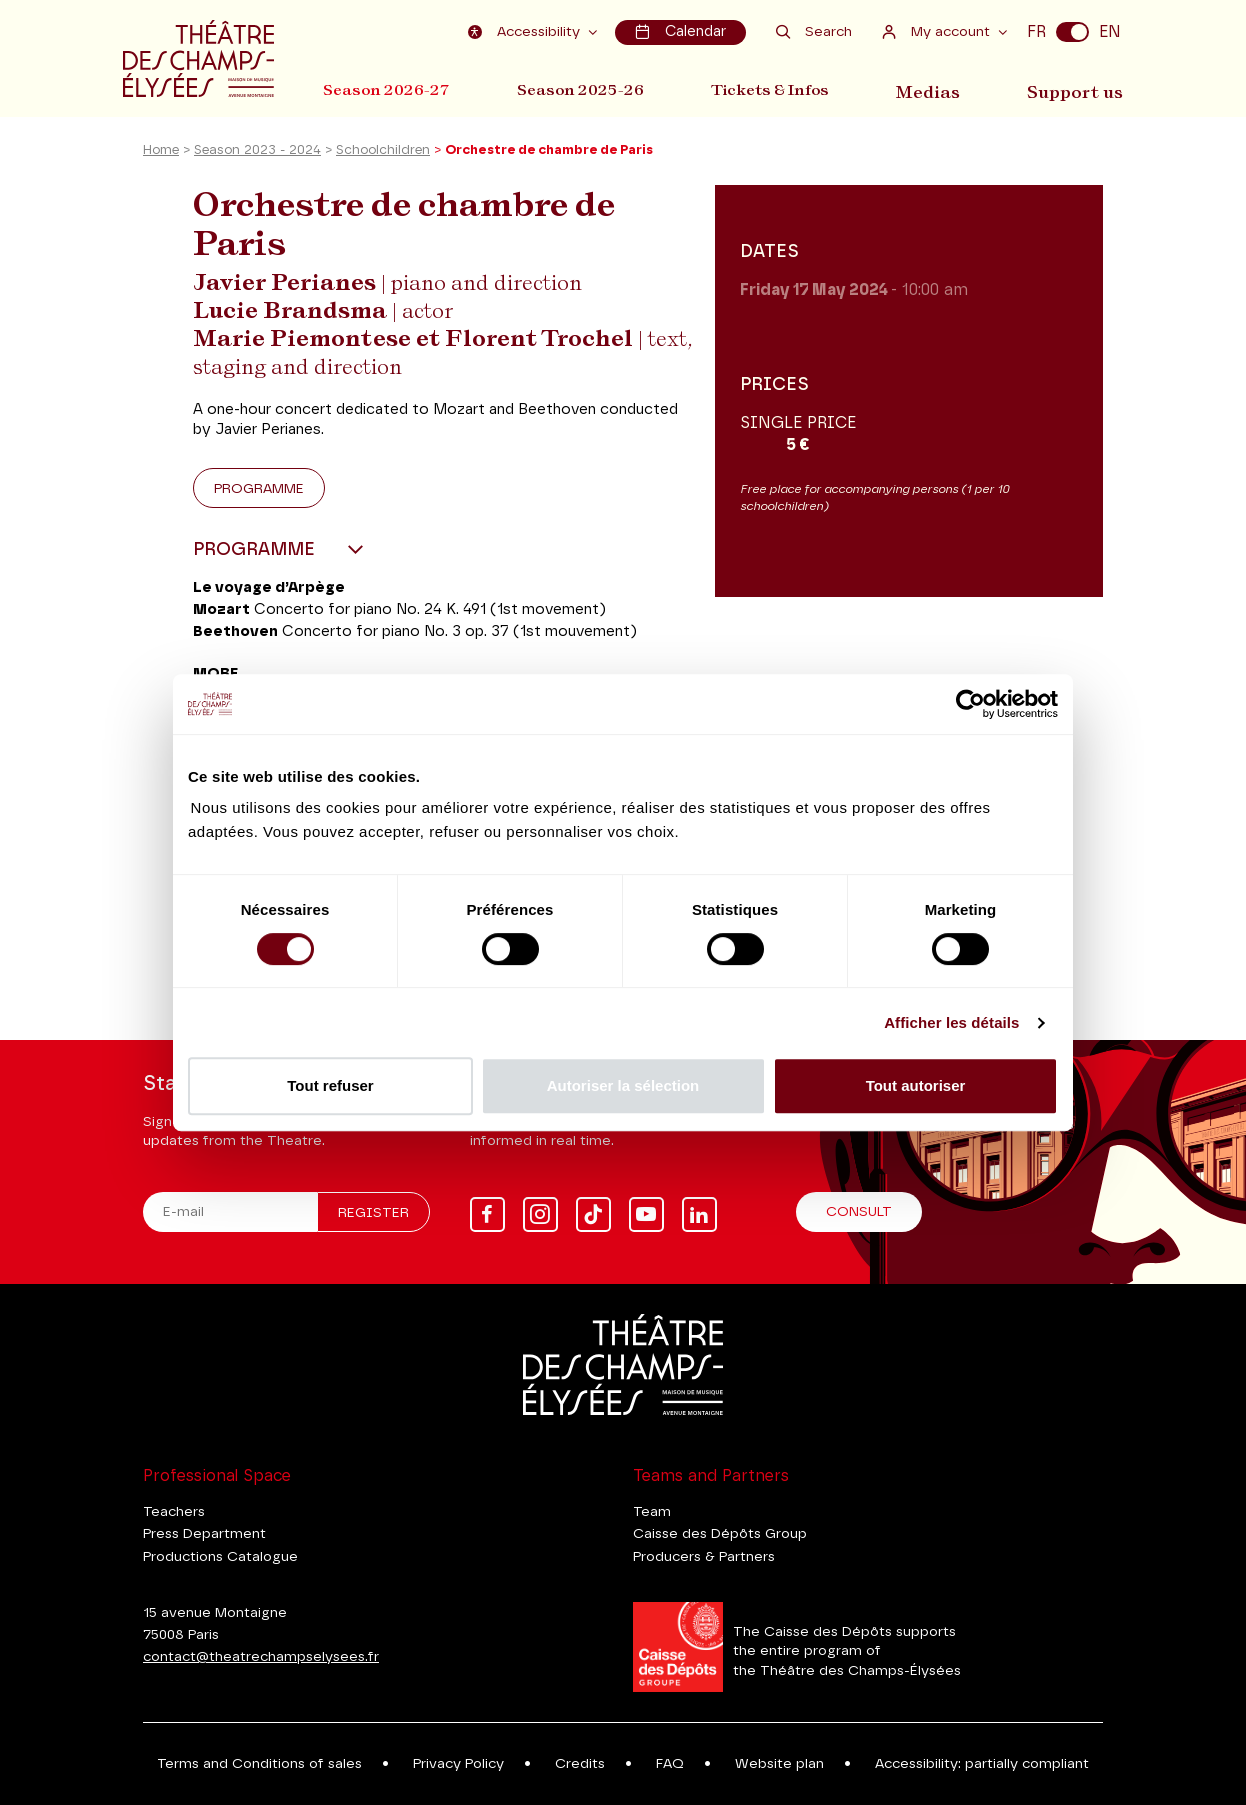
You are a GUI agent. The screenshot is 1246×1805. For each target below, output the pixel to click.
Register (373, 1213)
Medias (937, 88)
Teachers (174, 1512)
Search (814, 31)
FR (1036, 32)
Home (161, 153)
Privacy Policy (458, 1764)
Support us (1080, 88)
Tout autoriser (916, 1085)
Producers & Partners (704, 1557)
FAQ (670, 1764)
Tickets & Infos (779, 88)
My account (938, 31)
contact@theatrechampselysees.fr (261, 1657)
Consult (859, 1212)
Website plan (779, 1764)
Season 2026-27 (386, 88)
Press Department (204, 1534)
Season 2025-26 (584, 88)
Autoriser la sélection (623, 1085)
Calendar (681, 31)
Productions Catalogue (220, 1557)
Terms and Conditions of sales (259, 1764)
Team (652, 1512)
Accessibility (527, 31)
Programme (259, 492)
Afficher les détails (951, 1022)
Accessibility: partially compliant (982, 1764)
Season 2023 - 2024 (257, 153)
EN (1110, 32)
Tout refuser (330, 1085)
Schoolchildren (383, 153)
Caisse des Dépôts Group (720, 1534)
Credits (580, 1764)
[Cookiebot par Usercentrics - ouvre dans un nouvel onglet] (970, 704)
